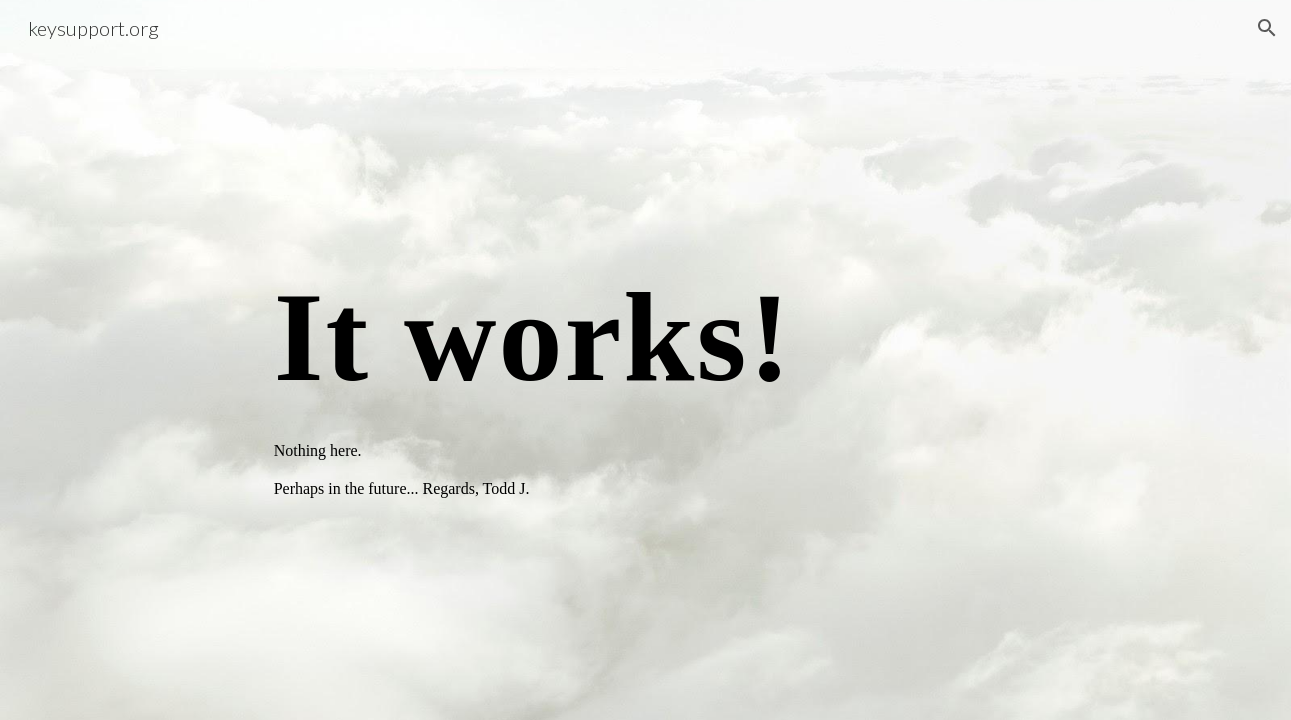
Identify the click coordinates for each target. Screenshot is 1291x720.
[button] (1267, 28)
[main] (646, 360)
